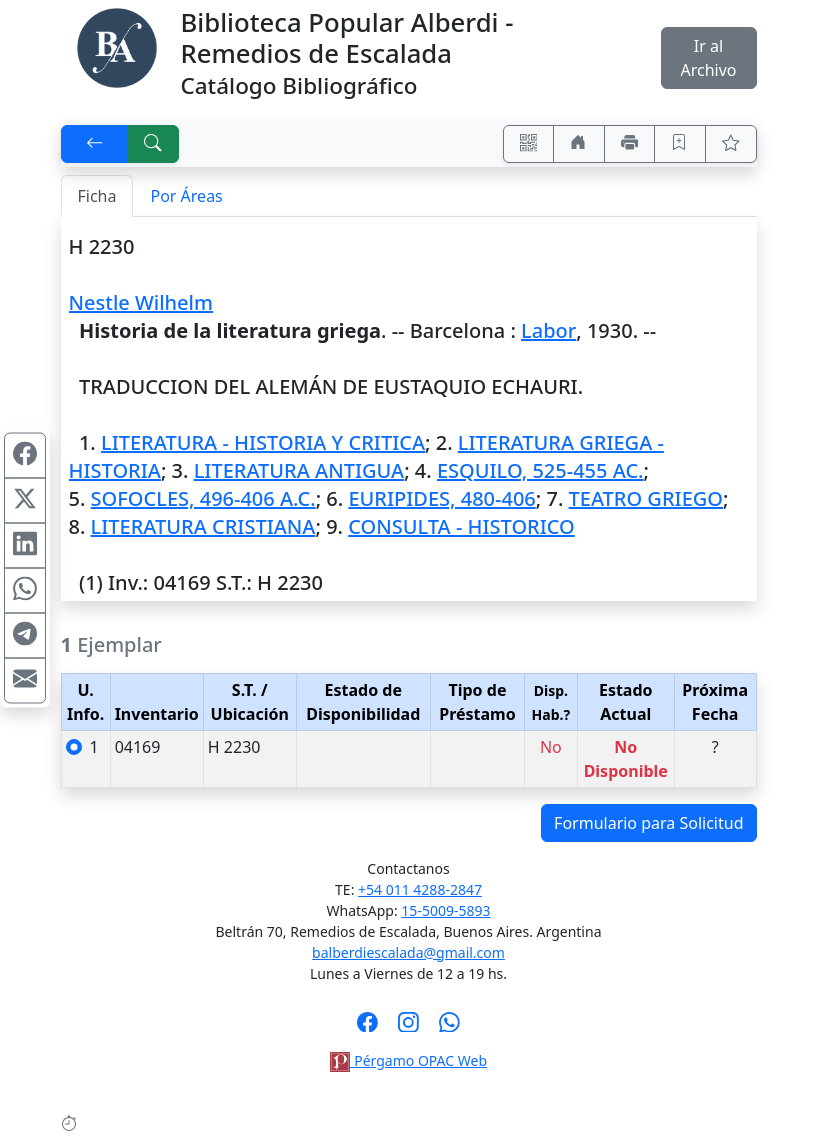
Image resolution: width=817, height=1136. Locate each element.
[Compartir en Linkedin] (25, 546)
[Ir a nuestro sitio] (579, 144)
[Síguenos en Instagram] (408, 1028)
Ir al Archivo (708, 58)
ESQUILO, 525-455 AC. (540, 470)
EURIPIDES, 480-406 (441, 498)
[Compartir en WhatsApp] (25, 591)
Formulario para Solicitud (648, 823)
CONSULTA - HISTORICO (461, 526)
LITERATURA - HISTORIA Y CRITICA (263, 442)
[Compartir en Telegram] (25, 636)
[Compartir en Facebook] (25, 456)
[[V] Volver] (95, 144)
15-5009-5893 (445, 910)
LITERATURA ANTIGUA (299, 470)
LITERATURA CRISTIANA (203, 526)
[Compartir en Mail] (25, 681)
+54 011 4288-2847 (420, 889)
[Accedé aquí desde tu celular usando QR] (529, 144)
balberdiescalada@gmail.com (408, 952)
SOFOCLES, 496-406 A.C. (203, 498)
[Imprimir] (630, 144)
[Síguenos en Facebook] (367, 1028)
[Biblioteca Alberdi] (117, 46)
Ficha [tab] (97, 196)
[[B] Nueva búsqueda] (153, 144)
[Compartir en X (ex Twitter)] (25, 501)
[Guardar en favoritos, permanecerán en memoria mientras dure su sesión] (680, 144)
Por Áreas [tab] (186, 196)
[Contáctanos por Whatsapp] (449, 1028)
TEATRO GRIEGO (646, 498)
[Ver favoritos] (731, 144)
